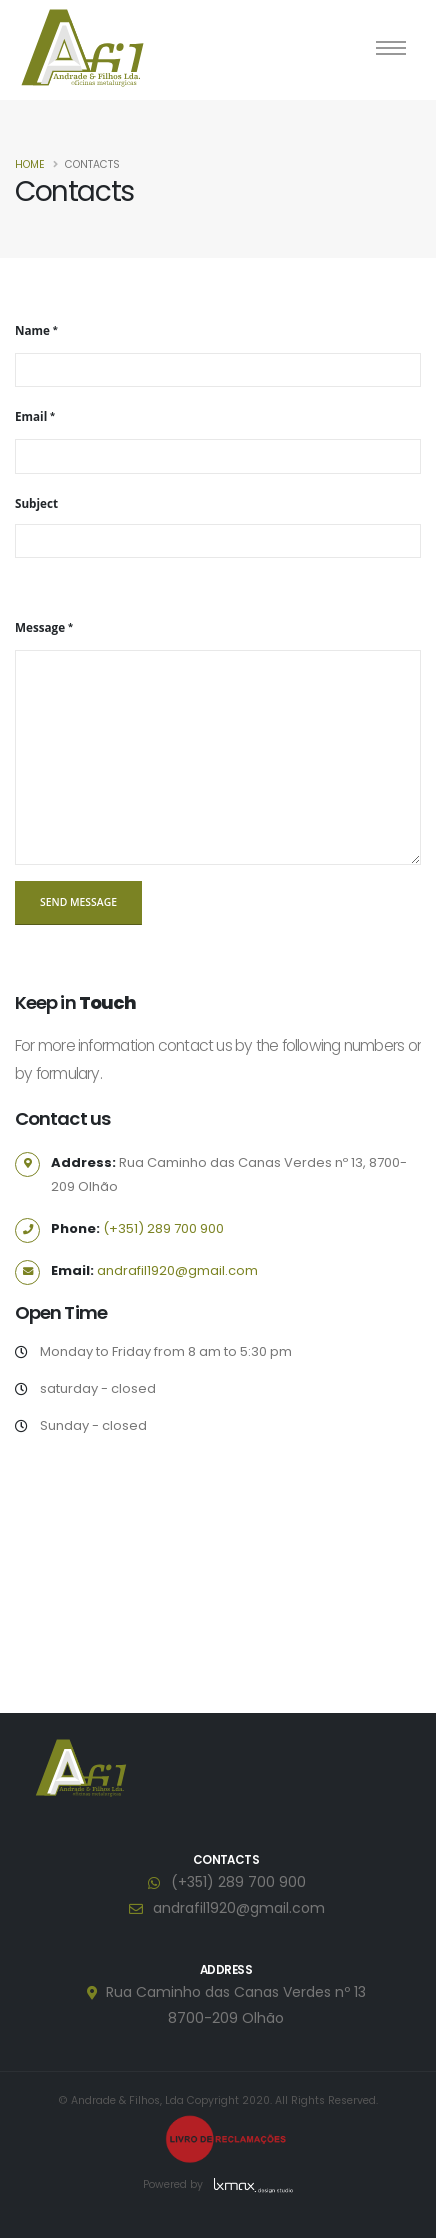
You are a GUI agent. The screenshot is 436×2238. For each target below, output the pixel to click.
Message (40, 627)
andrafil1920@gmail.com (177, 1270)
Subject (36, 503)
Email (31, 416)
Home (30, 164)
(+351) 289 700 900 (163, 1228)
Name (32, 330)
